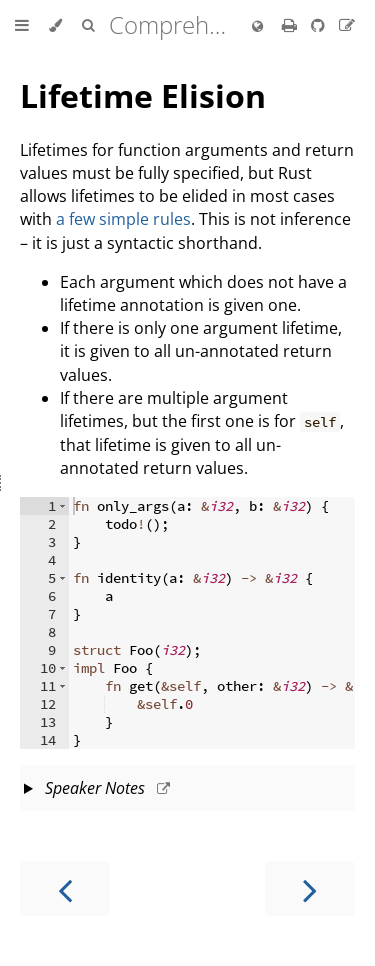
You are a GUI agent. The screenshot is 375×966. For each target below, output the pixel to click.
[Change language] (257, 27)
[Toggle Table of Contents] (22, 26)
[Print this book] (291, 25)
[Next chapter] (310, 888)
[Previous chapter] (65, 888)
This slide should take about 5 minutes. (187, 790)
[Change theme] (55, 26)
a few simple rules (123, 219)
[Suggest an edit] (347, 25)
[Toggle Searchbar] (88, 26)
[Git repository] (320, 25)
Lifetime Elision (143, 95)
